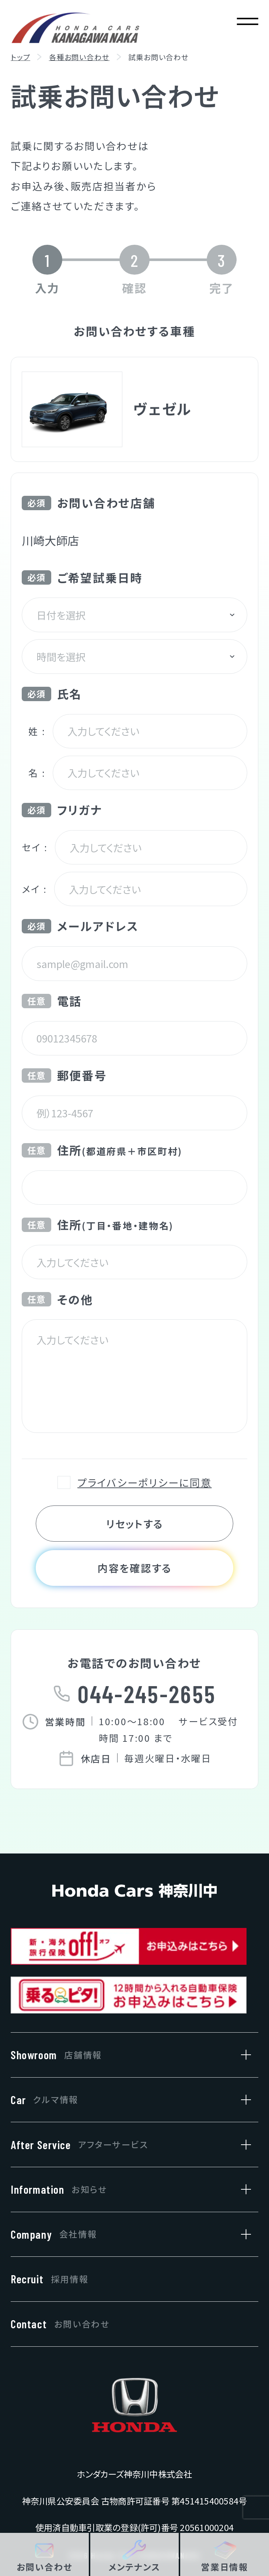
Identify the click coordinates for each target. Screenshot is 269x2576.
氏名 (52, 693)
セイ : (35, 847)
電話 (52, 1000)
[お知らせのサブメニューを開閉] (242, 2189)
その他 (57, 1299)
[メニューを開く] (247, 21)
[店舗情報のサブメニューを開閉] (242, 2055)
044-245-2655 (146, 1693)
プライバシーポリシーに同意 (144, 1482)
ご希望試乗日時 (82, 577)
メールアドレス (80, 926)
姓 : (36, 731)
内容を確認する (134, 1567)
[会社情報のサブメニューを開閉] (242, 2234)
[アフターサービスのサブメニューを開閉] (242, 2144)
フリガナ (62, 809)
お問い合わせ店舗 (88, 502)
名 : (36, 772)
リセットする (134, 1523)
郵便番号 (64, 1075)
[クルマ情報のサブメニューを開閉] (242, 2100)
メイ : (34, 888)
